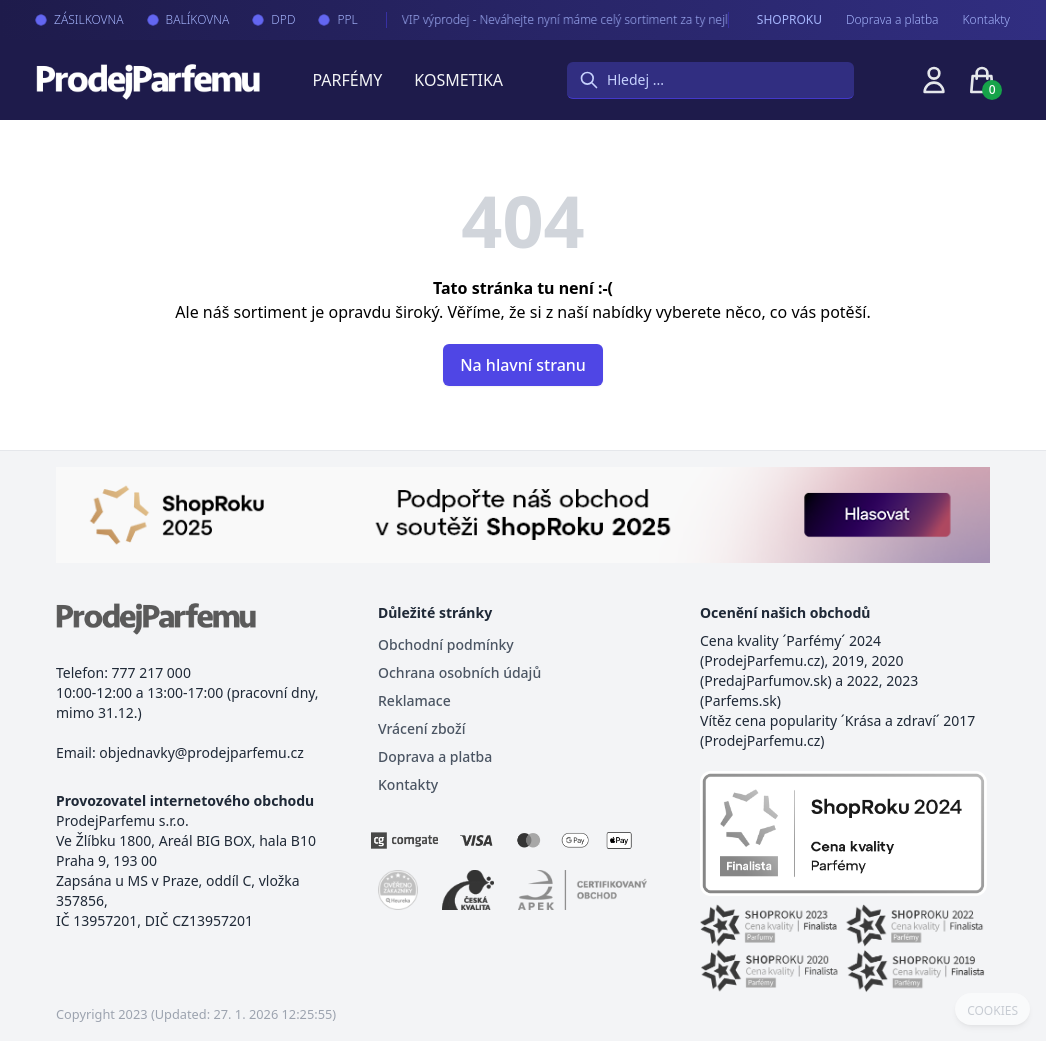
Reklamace (414, 700)
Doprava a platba (892, 20)
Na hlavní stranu (523, 365)
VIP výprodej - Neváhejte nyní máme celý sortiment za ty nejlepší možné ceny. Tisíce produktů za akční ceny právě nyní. (699, 19)
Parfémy (347, 80)
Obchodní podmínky (446, 644)
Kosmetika (458, 80)
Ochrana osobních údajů (459, 672)
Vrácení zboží (421, 728)
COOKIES (992, 1011)
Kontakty (986, 20)
